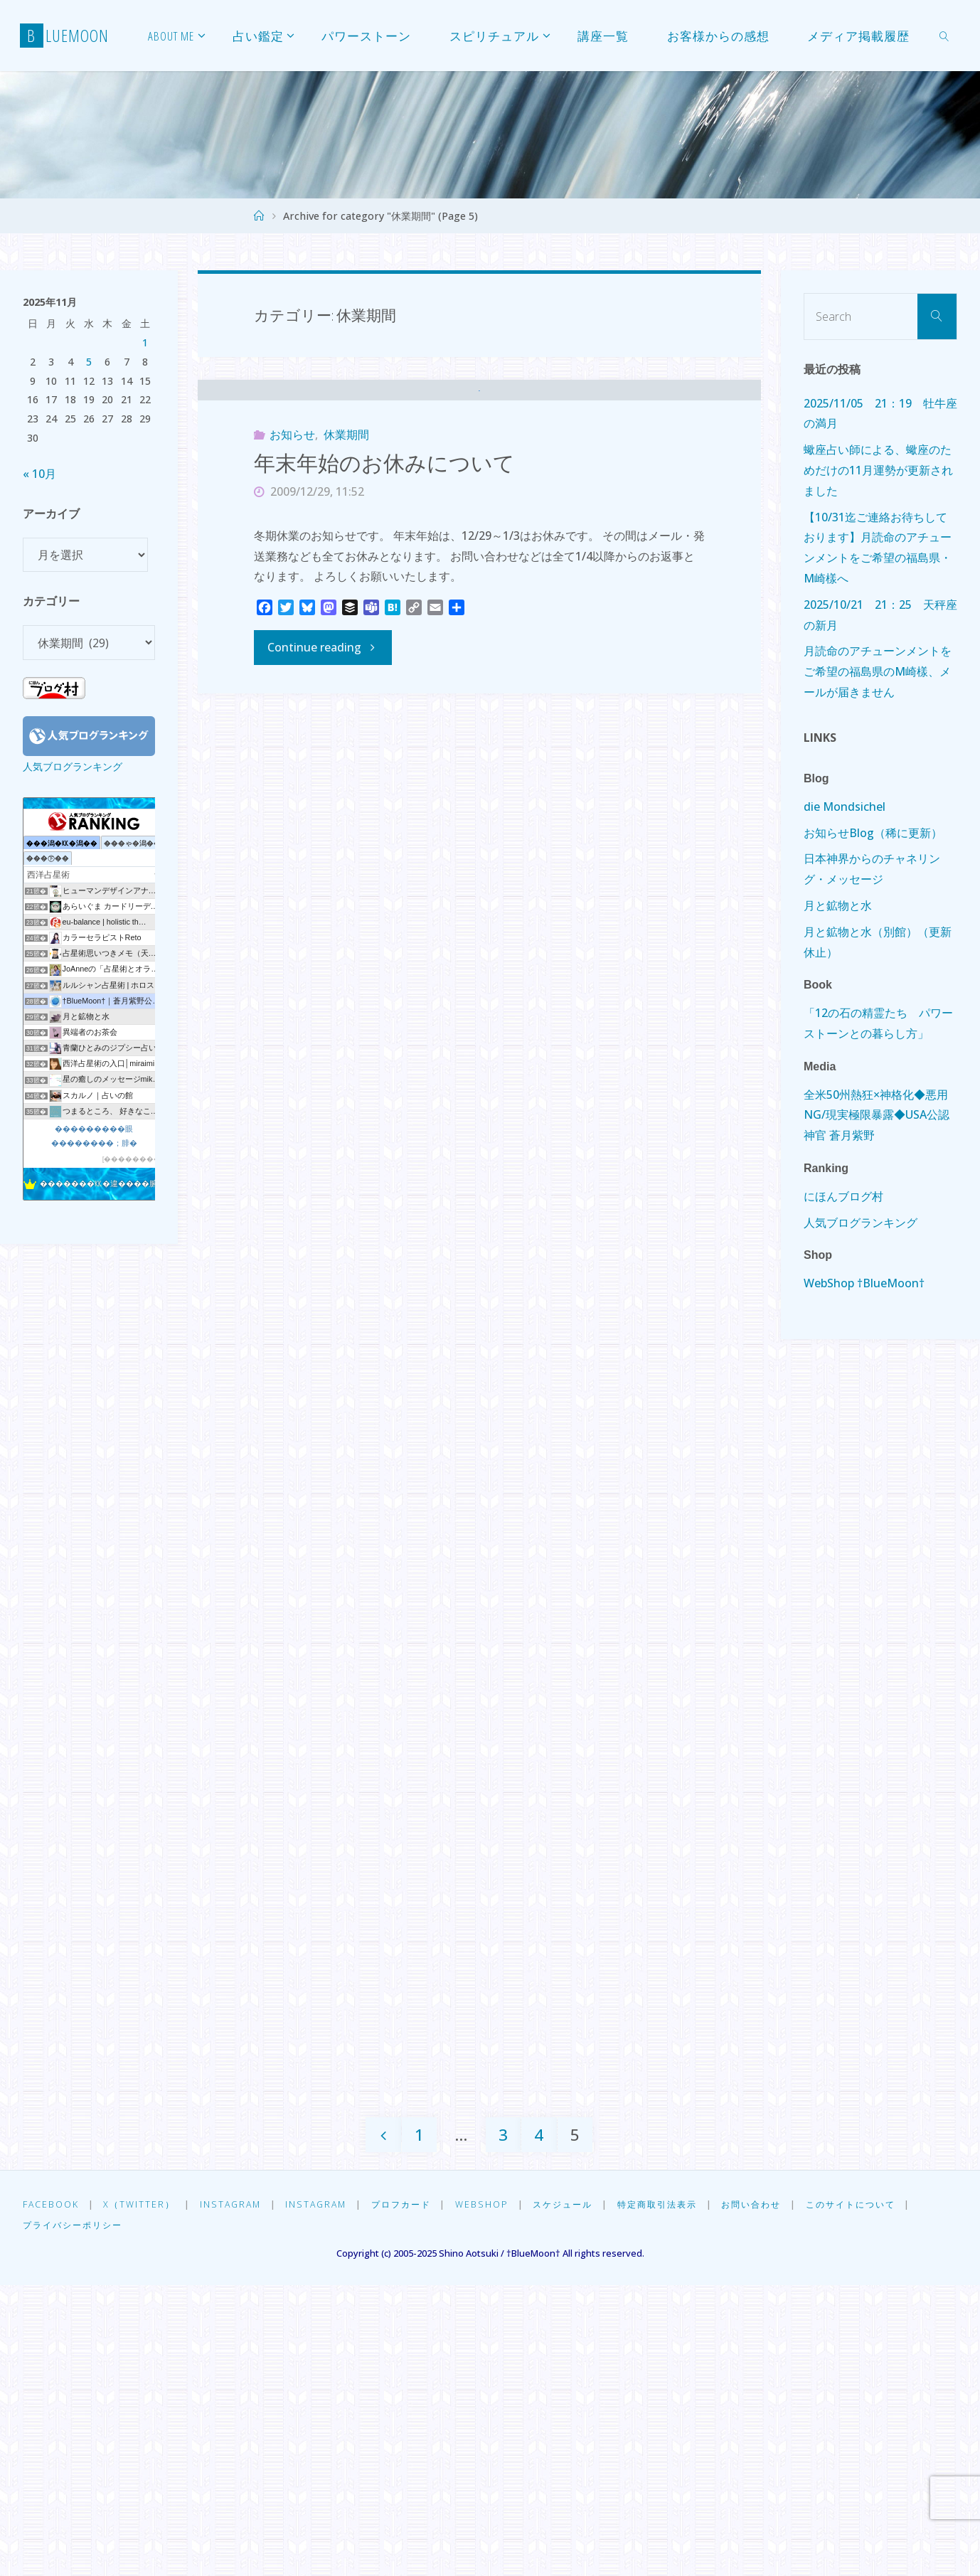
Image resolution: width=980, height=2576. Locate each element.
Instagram (234, 2495)
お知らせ (292, 508)
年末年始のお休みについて (384, 535)
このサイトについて (881, 2495)
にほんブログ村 (843, 1196)
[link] (944, 35)
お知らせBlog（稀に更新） (873, 833)
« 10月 (39, 473)
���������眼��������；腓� (94, 1135)
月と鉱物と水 (838, 905)
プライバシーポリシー (76, 2515)
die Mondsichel (844, 806)
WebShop (494, 2495)
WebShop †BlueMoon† (864, 1283)
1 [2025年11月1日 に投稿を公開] (145, 342)
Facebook (51, 2495)
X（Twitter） (141, 2495)
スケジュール (578, 2495)
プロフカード (411, 2495)
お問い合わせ (777, 2495)
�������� (132, 1159)
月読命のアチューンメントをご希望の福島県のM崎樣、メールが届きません (878, 671)
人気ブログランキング (72, 766)
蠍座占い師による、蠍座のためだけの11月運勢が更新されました (878, 470)
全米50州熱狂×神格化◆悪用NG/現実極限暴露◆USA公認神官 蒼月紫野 (876, 1115)
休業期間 (346, 508)
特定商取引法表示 (677, 2495)
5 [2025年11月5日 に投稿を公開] (89, 361)
